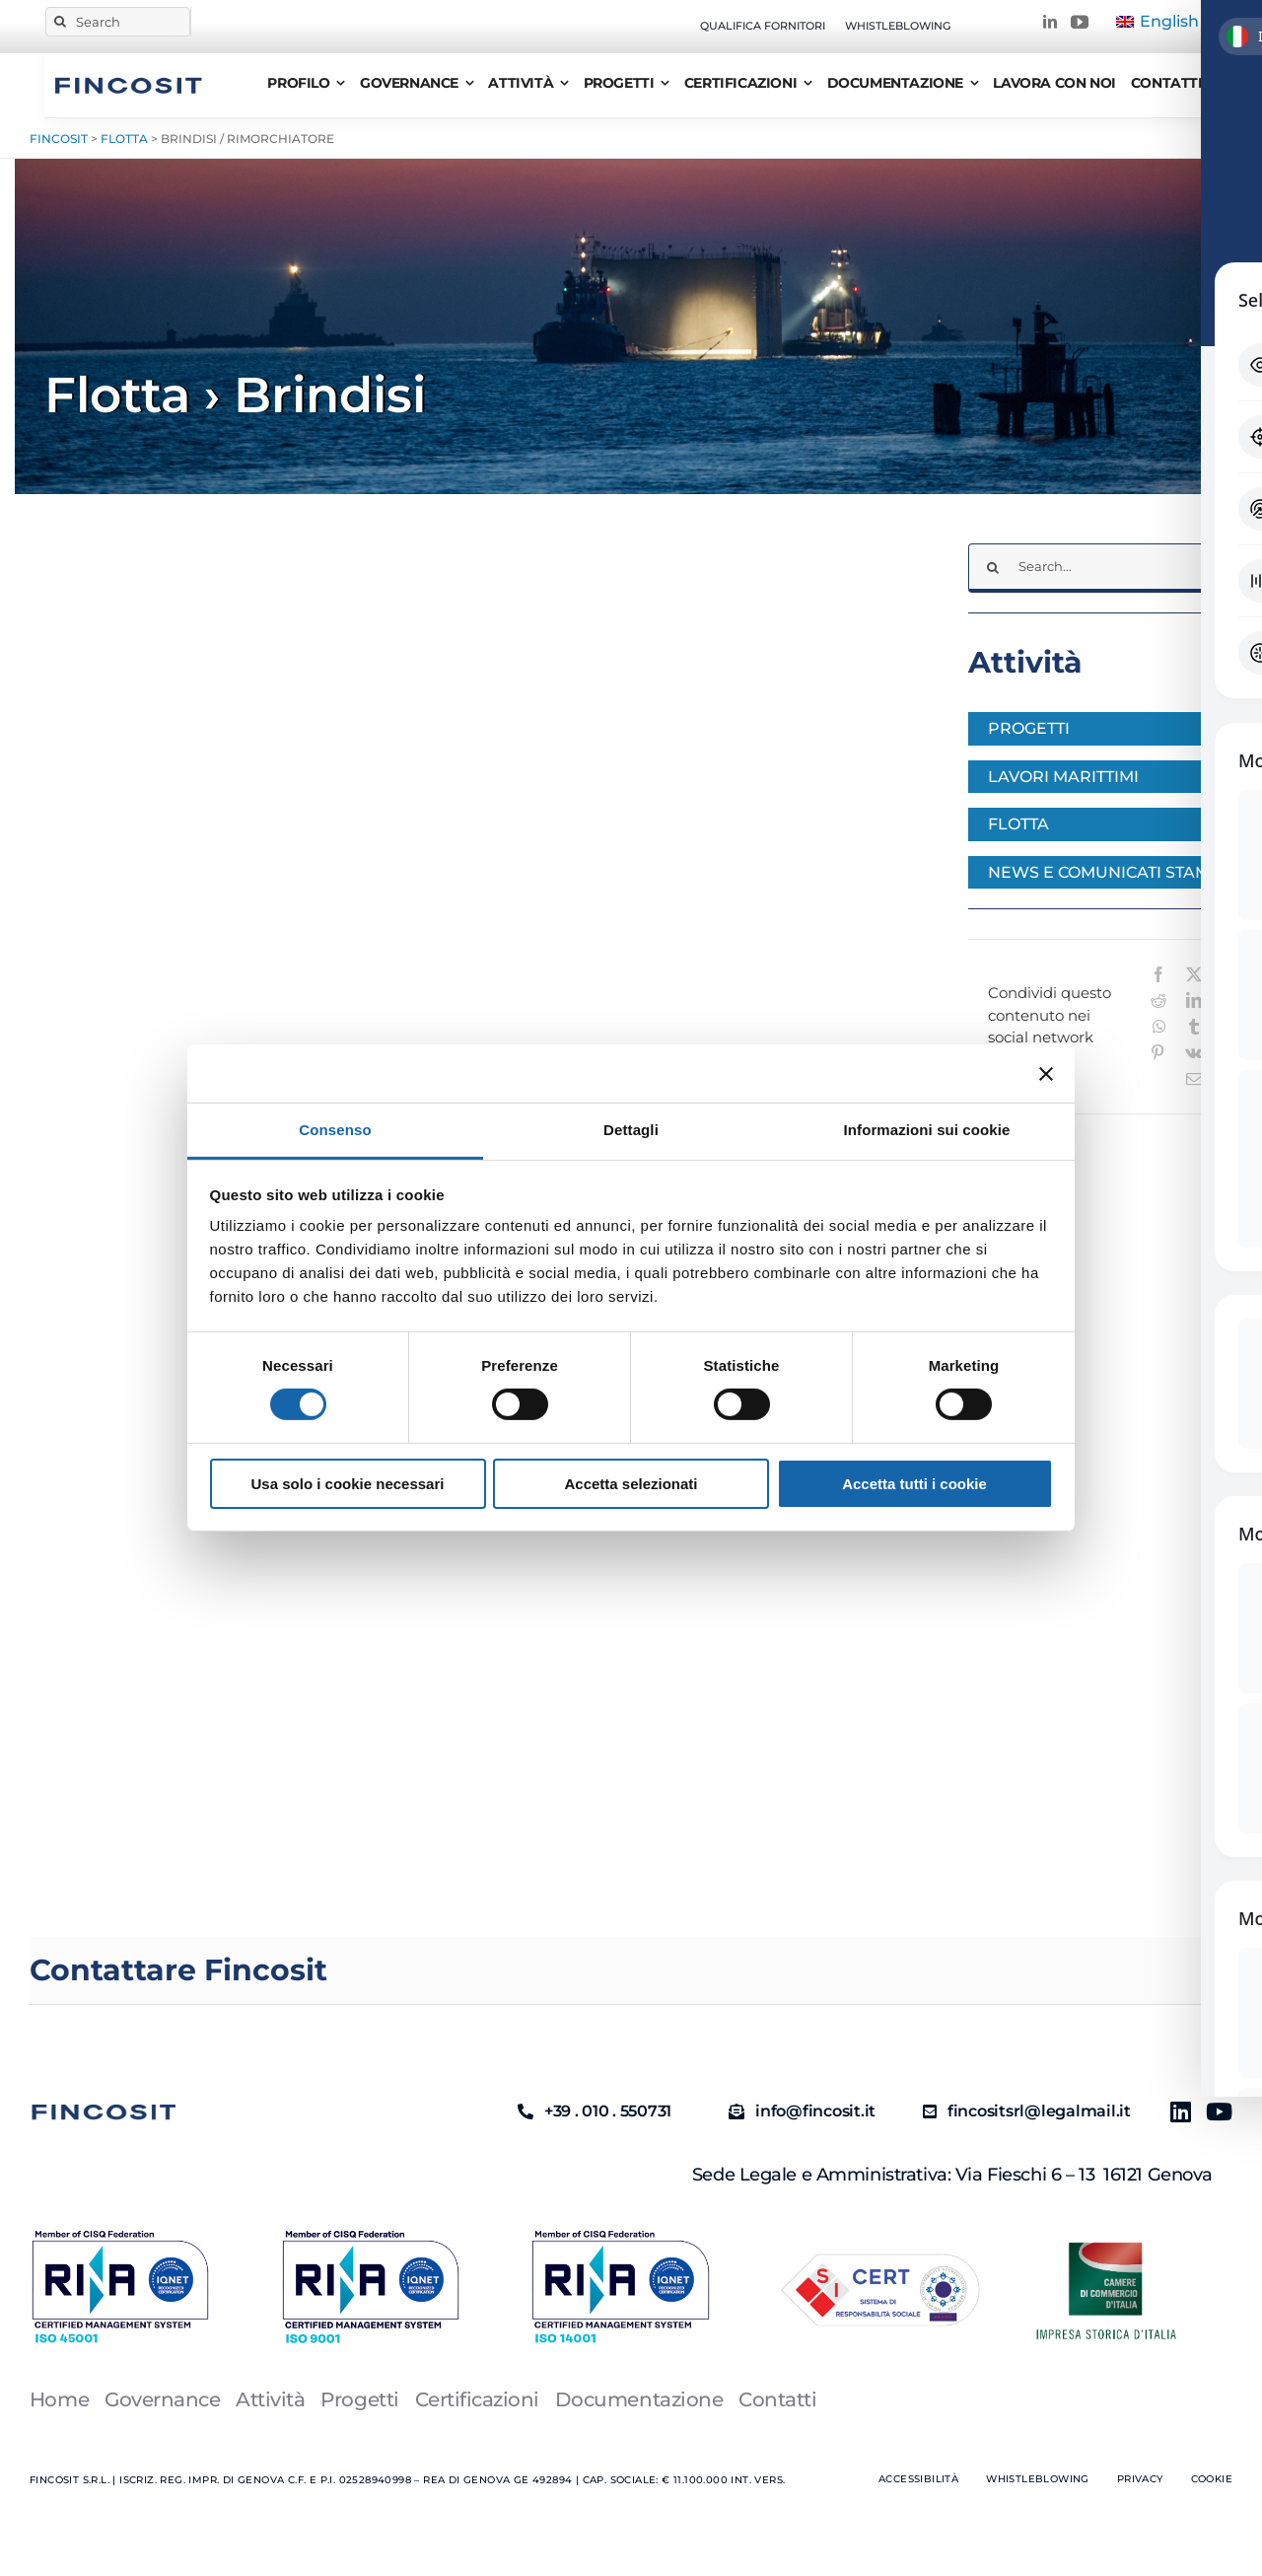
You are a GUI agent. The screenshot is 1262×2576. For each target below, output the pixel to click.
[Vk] (1193, 1052)
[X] (1194, 975)
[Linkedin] (1173, 2111)
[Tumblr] (1194, 1027)
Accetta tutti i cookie (914, 1483)
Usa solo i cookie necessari (348, 1483)
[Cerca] (60, 21)
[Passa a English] (1157, 22)
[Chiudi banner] (1046, 1073)
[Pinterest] (1157, 1052)
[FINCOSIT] (128, 74)
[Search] (117, 21)
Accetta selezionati (630, 1483)
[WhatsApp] (1159, 1027)
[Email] (1194, 1079)
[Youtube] (1211, 2111)
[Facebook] (1158, 975)
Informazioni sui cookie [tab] (927, 1129)
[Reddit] (1158, 1000)
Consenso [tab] (335, 1129)
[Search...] (1100, 568)
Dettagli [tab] (631, 1129)
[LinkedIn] (1194, 1000)
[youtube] (1079, 22)
